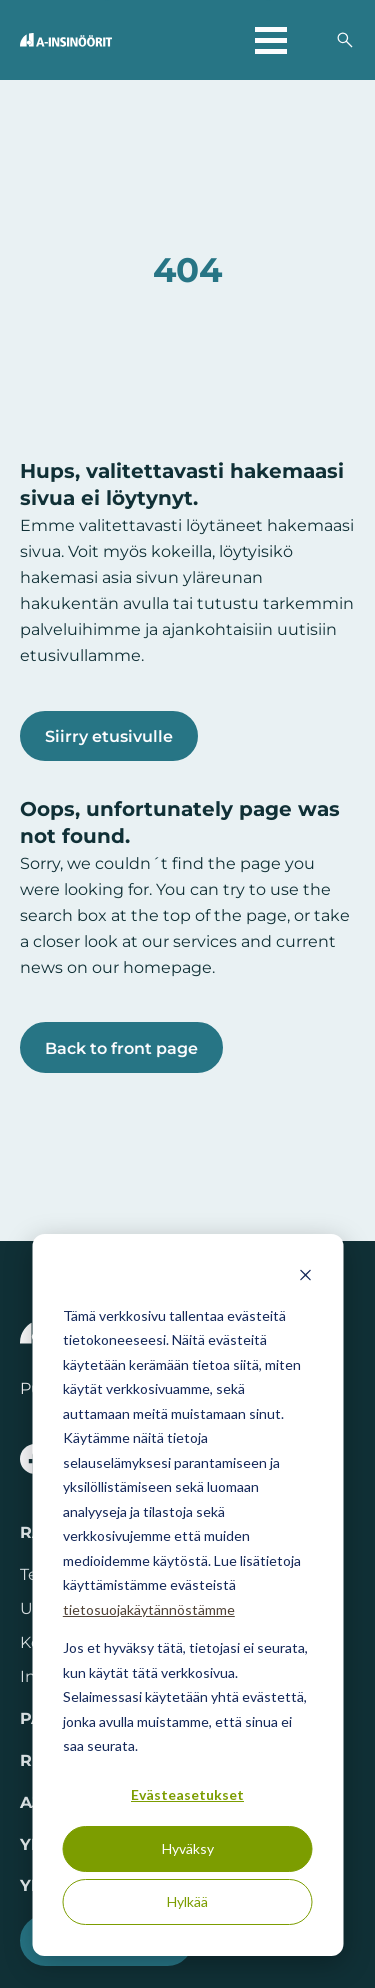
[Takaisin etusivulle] (66, 40)
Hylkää (187, 1901)
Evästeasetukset (187, 1794)
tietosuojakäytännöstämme (149, 1609)
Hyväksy (188, 1848)
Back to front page (121, 1048)
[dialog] (187, 1595)
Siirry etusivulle (109, 736)
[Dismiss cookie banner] (305, 1277)
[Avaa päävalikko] (271, 40)
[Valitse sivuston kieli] (311, 40)
